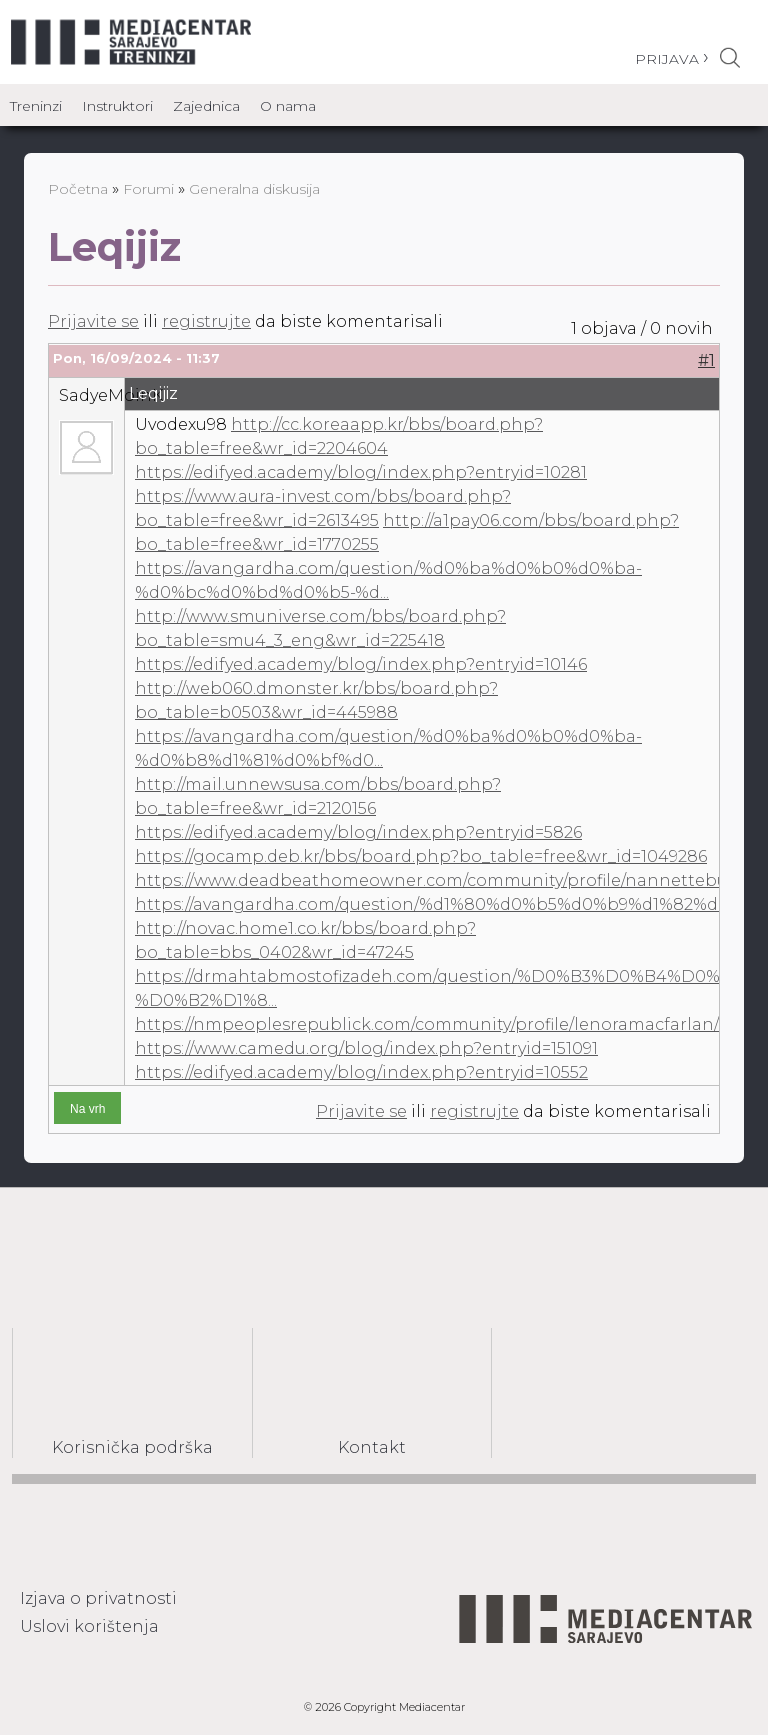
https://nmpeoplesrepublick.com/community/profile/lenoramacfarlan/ (427, 1024)
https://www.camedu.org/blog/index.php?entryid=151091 (366, 1048)
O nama (288, 106)
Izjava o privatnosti (98, 1598)
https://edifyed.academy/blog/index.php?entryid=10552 (361, 1072)
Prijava (667, 59)
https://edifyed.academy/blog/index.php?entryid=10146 (361, 664)
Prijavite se (93, 321)
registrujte (206, 321)
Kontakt (372, 1447)
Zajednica (206, 106)
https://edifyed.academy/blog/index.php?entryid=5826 (358, 832)
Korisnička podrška (132, 1447)
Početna (78, 189)
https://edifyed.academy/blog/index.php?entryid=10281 (361, 472)
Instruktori (117, 106)
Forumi (148, 189)
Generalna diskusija (254, 189)
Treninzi (36, 106)
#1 (706, 360)
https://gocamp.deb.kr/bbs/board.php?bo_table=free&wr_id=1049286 (421, 856)
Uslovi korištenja (89, 1626)
